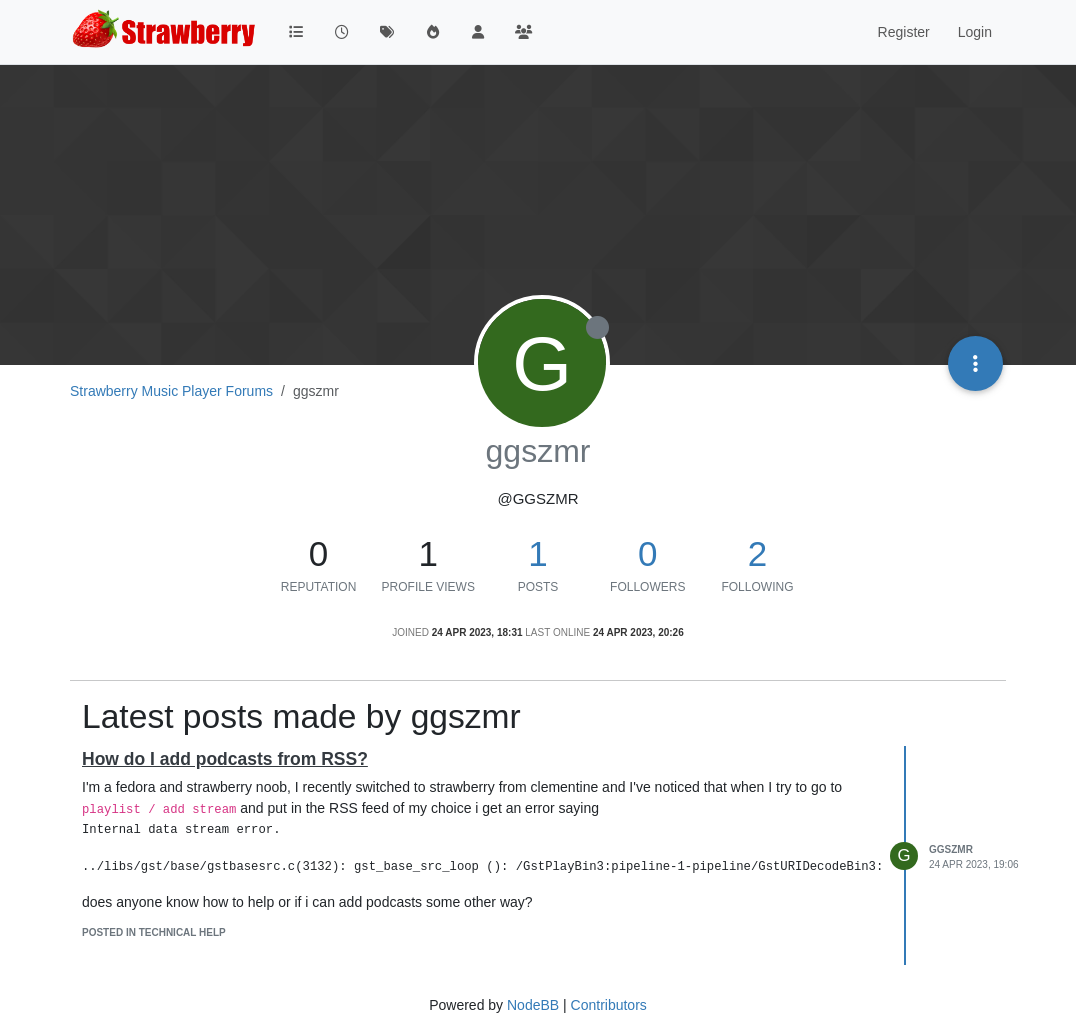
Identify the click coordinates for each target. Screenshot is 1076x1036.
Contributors (609, 1005)
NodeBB (533, 1005)
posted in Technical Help (154, 932)
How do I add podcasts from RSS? (225, 759)
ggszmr (951, 849)
